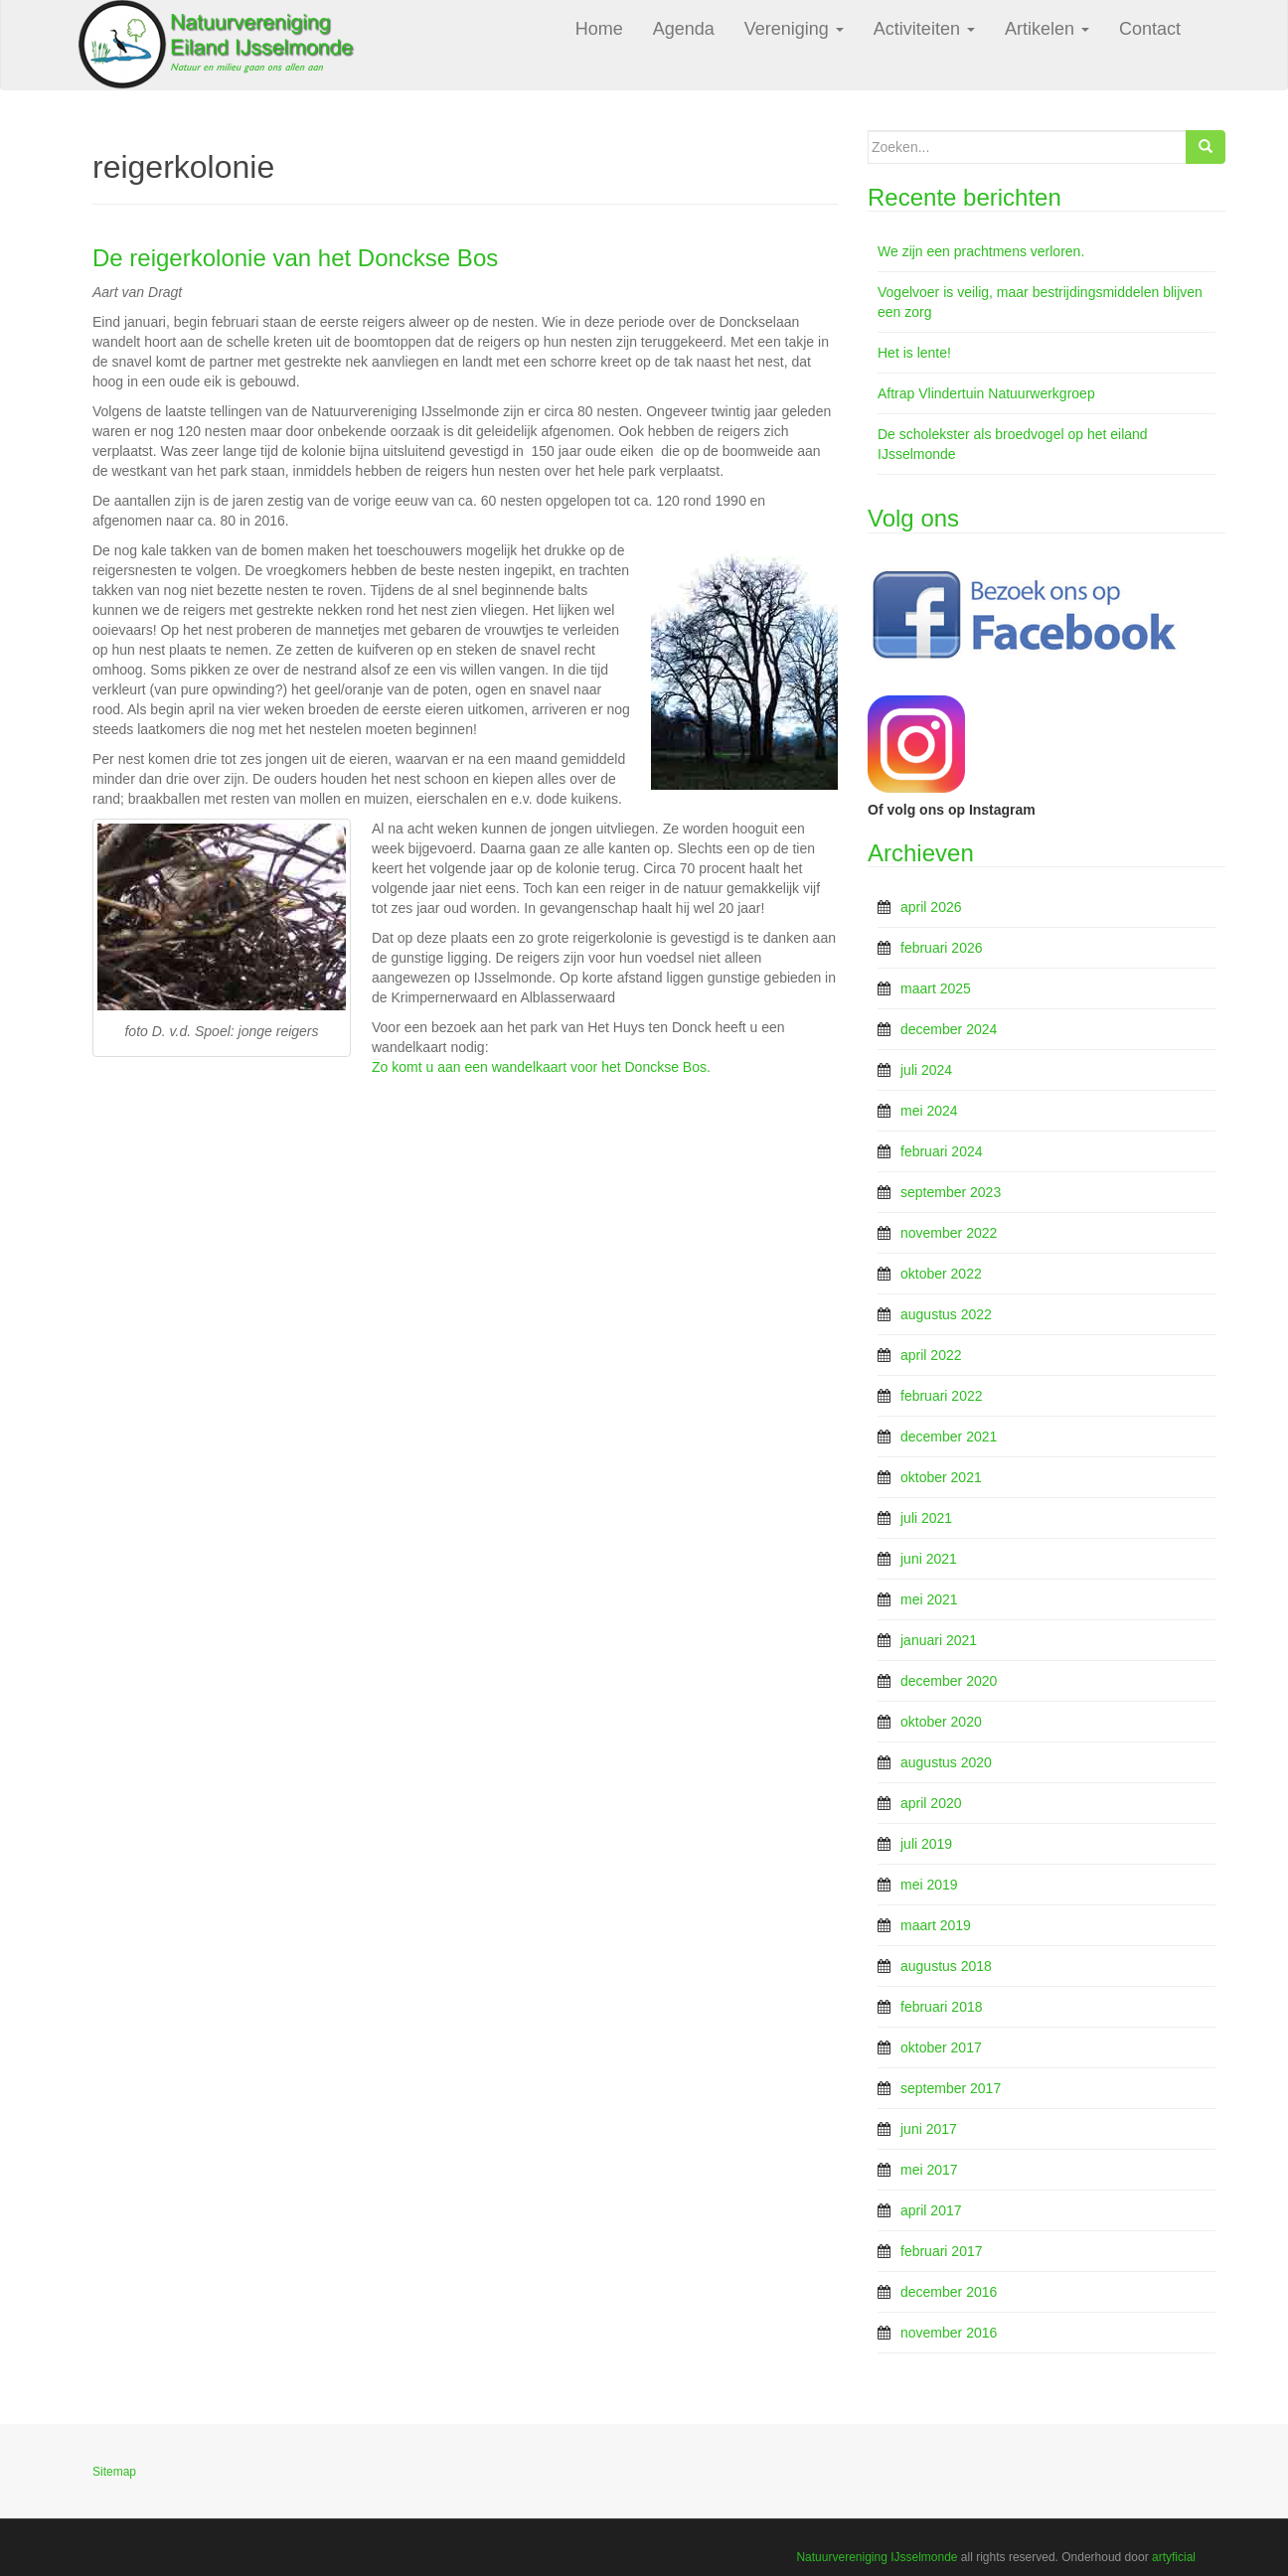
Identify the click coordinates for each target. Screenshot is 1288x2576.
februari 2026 (941, 948)
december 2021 (948, 1436)
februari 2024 (941, 1151)
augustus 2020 (946, 1762)
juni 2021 (928, 1559)
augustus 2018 (946, 1966)
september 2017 (950, 2088)
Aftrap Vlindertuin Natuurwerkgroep (986, 393)
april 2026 (931, 907)
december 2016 (948, 2292)
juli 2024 (926, 1070)
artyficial (1174, 2557)
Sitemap (114, 2472)
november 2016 (948, 2333)
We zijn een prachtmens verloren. (981, 251)
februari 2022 (941, 1396)
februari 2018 (941, 2007)
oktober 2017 (941, 2047)
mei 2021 (929, 1599)
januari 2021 (938, 1640)
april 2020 (931, 1803)
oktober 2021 (941, 1477)
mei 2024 (929, 1111)
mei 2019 (929, 1885)
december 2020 (948, 1681)
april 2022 (931, 1355)
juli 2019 (926, 1844)
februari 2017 (941, 2251)
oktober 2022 (941, 1274)
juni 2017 (928, 2129)
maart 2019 (935, 1925)
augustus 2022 (946, 1314)
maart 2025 (935, 988)
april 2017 (931, 2210)
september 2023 (950, 1192)
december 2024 (948, 1029)
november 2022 (948, 1233)
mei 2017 (929, 2170)
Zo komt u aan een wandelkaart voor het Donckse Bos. (541, 1067)
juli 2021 (926, 1518)
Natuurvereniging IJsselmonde (876, 2557)
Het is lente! (914, 353)
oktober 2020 (941, 1722)
